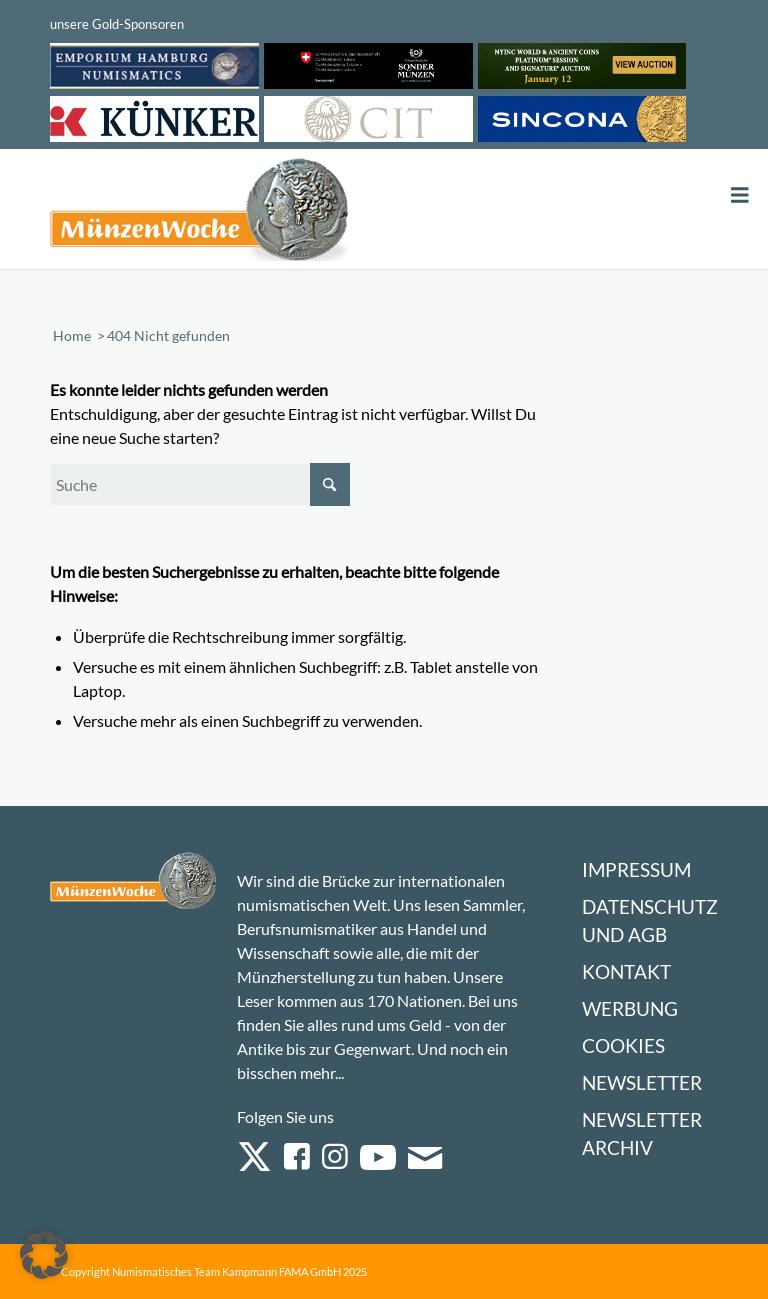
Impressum (636, 869)
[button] (44, 1255)
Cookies (623, 1045)
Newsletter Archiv (642, 1133)
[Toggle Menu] (740, 195)
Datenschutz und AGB (650, 920)
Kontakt (626, 971)
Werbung (630, 1008)
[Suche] (200, 484)
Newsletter (642, 1082)
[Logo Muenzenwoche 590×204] (200, 213)
